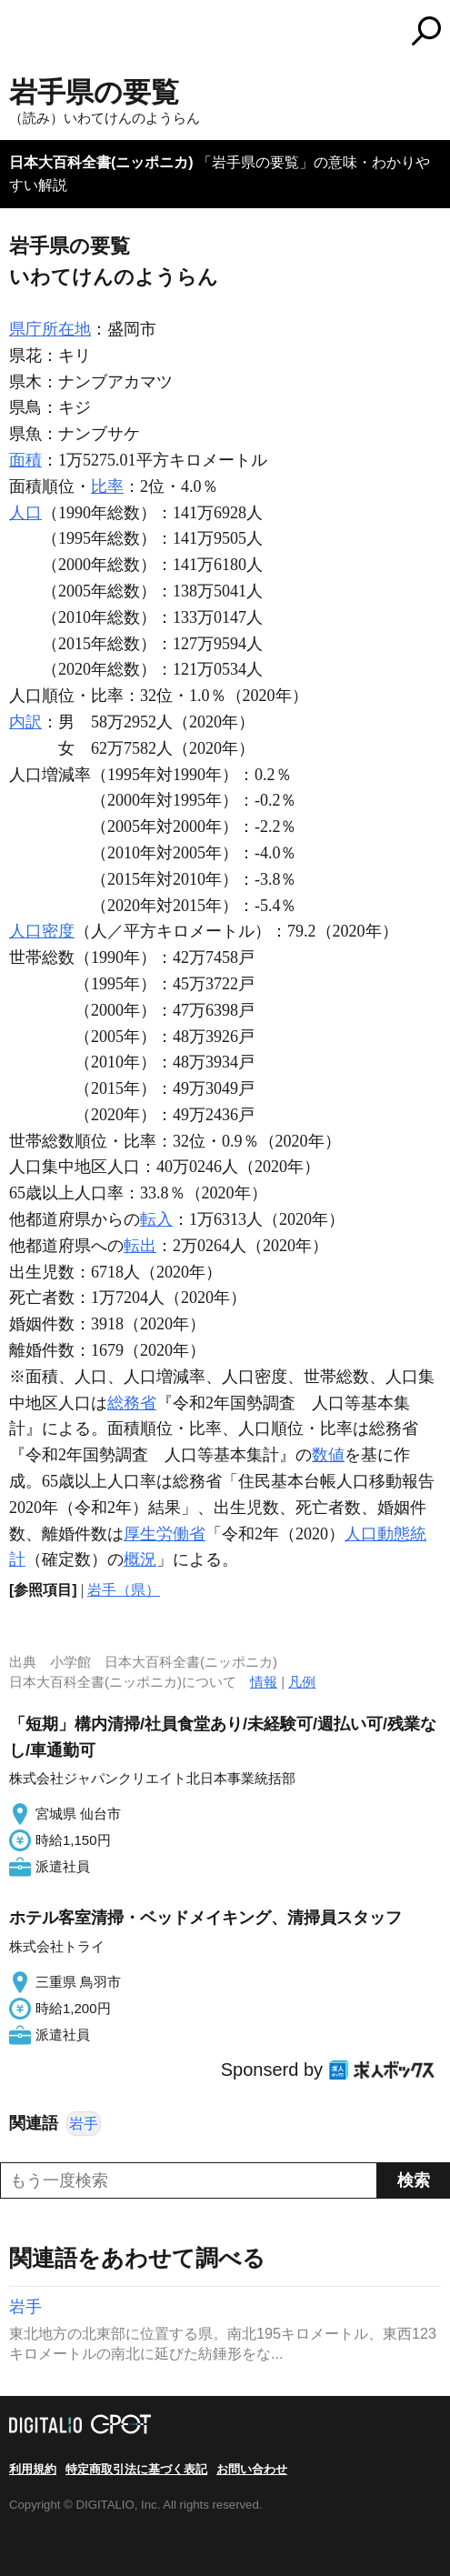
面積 (25, 460)
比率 (107, 486)
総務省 (131, 1403)
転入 (156, 1219)
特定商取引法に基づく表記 (136, 2469)
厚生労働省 (164, 1534)
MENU (22, 33)
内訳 (25, 722)
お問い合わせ (251, 2469)
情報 (263, 1681)
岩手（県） (123, 1590)
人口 (25, 513)
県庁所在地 (50, 329)
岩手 (83, 2123)
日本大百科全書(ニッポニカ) (101, 162)
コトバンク (300, 30)
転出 (140, 1246)
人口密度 (42, 931)
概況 (140, 1559)
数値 (328, 1455)
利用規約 (32, 2469)
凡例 (301, 1681)
